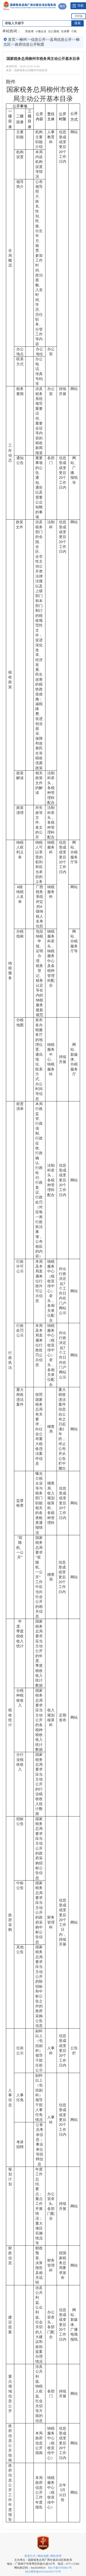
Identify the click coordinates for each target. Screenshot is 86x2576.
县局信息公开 (61, 39)
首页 (11, 39)
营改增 (29, 31)
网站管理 (55, 2556)
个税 (74, 31)
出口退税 (53, 31)
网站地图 (43, 2556)
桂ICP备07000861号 (60, 2567)
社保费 (65, 31)
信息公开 (38, 39)
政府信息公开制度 (29, 44)
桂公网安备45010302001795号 (43, 2571)
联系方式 (30, 2556)
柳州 (23, 39)
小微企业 (40, 31)
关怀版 (79, 16)
